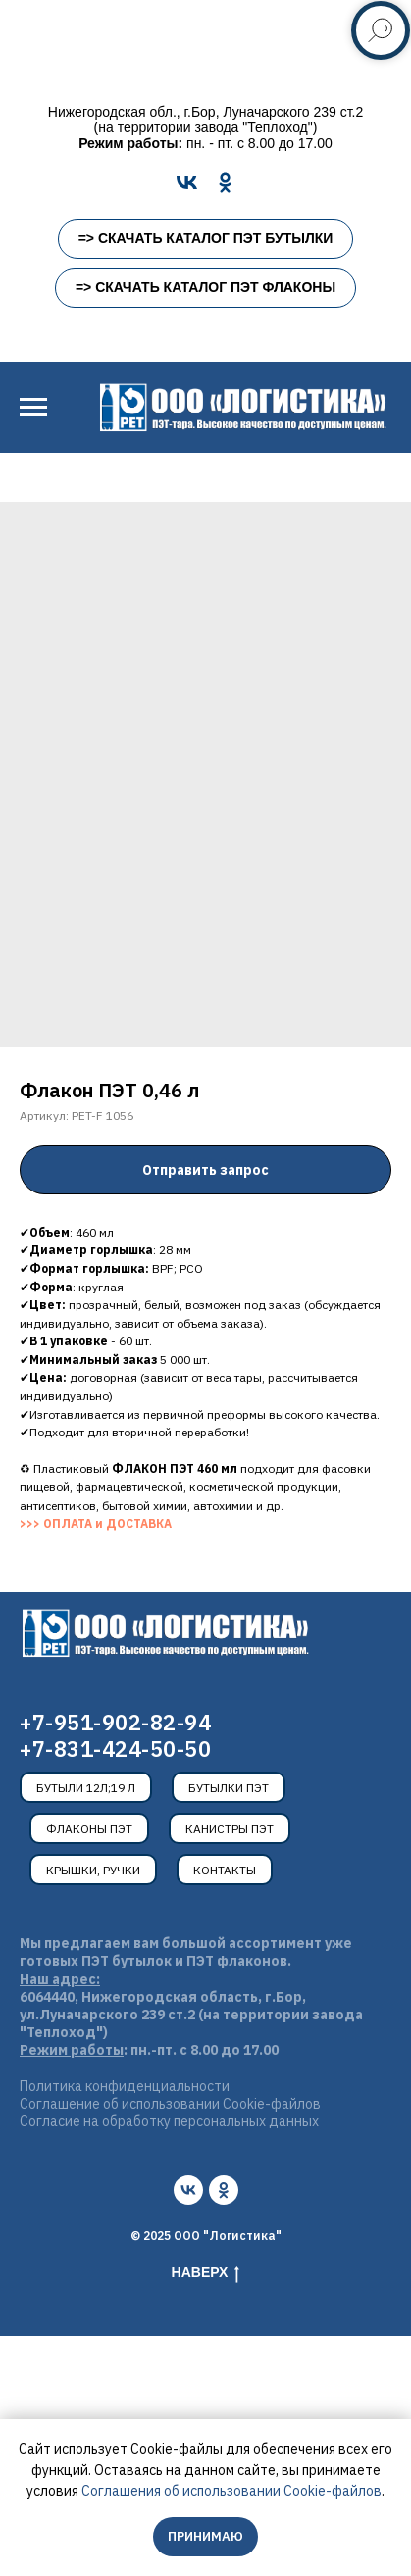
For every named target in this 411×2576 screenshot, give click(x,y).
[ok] (223, 2190)
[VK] (187, 182)
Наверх (206, 2273)
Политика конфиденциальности (125, 2086)
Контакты (224, 1870)
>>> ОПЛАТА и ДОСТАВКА (96, 1523)
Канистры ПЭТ (229, 1829)
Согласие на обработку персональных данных (169, 2121)
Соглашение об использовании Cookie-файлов (170, 2104)
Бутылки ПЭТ (228, 1787)
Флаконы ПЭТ (89, 1829)
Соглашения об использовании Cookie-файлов (231, 2491)
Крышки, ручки (93, 1870)
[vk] (188, 2190)
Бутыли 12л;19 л (85, 1787)
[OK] (225, 182)
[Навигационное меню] (33, 407)
